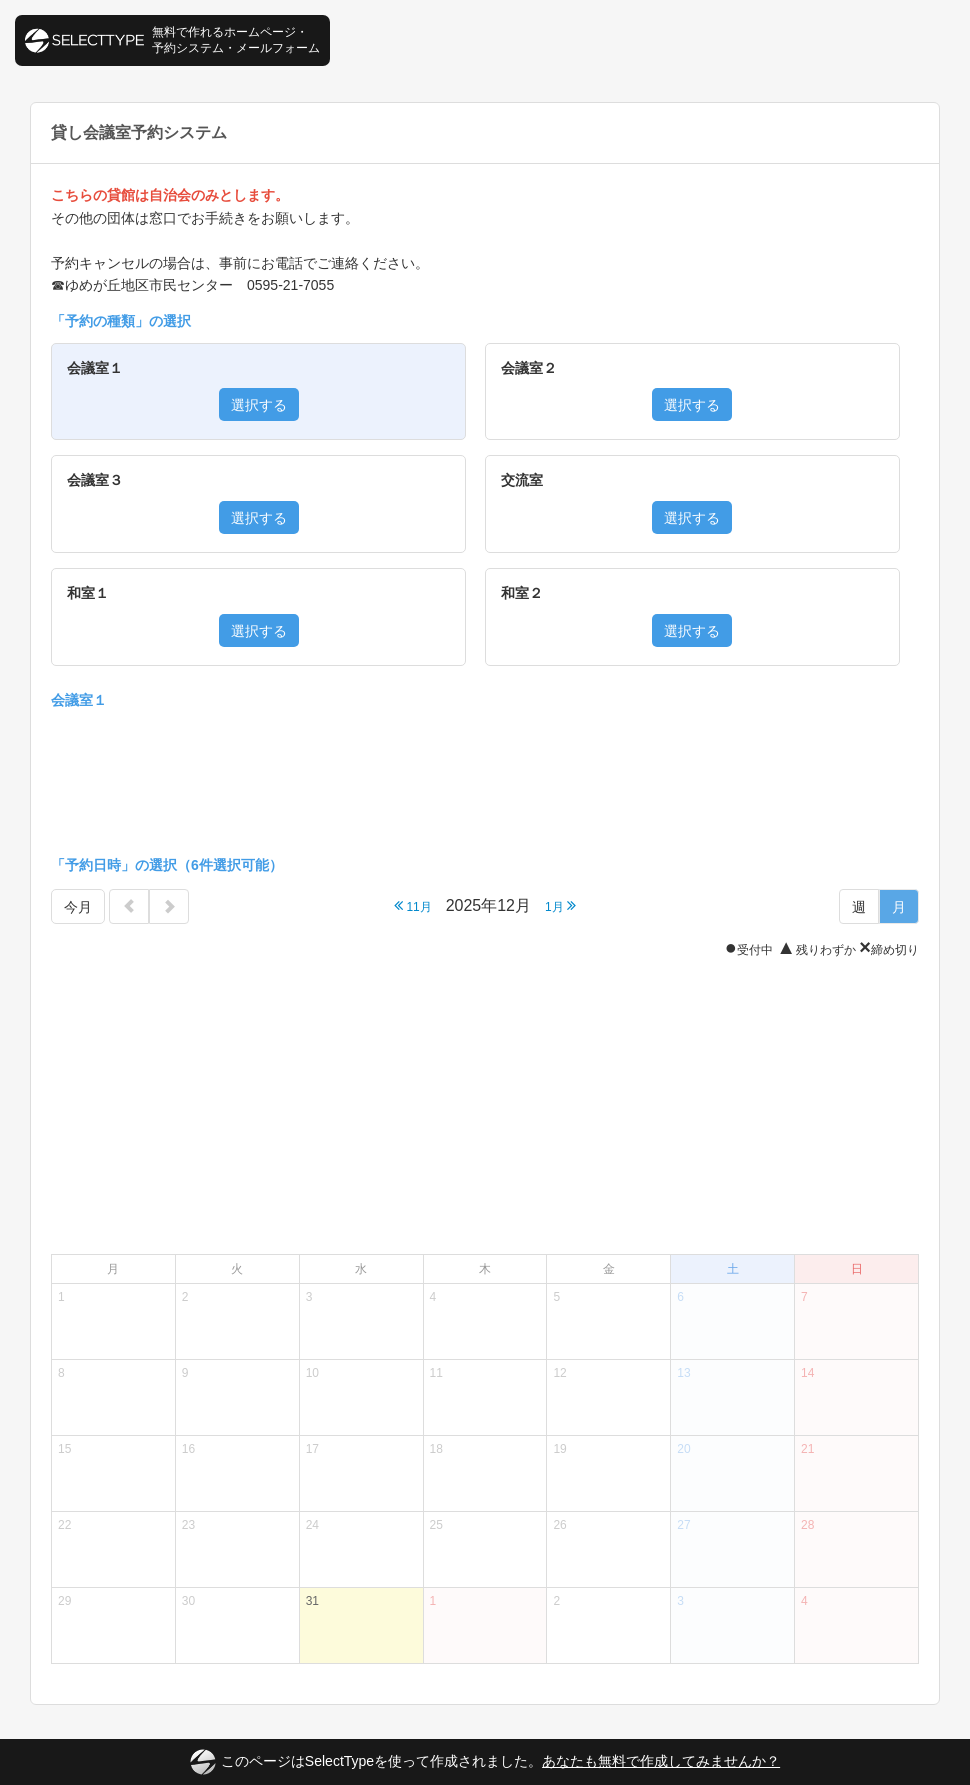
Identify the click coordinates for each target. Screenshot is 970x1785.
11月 (413, 905)
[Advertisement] (485, 779)
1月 (560, 905)
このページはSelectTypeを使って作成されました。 (485, 1762)
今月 (78, 907)
